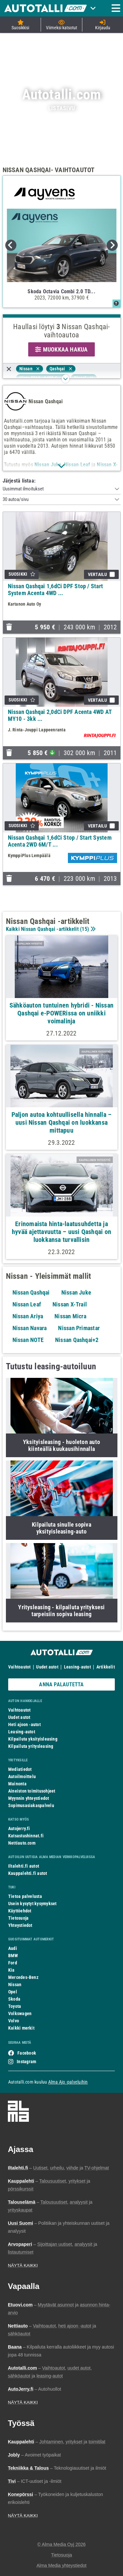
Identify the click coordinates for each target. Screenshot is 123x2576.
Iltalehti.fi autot (23, 1866)
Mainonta (17, 1783)
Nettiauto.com (21, 1843)
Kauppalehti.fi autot (27, 1873)
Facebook (26, 2053)
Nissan (14, 1984)
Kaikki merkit (21, 2028)
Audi (12, 1948)
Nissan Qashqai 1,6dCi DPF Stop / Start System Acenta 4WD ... (55, 589)
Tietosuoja (18, 1918)
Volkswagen (19, 2013)
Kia (11, 1970)
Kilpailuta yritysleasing (30, 1746)
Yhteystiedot (20, 1925)
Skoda (14, 1999)
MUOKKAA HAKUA (61, 349)
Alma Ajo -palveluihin (68, 2082)
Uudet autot (47, 1666)
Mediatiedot (19, 1769)
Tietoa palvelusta (25, 1896)
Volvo (13, 2020)
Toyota (14, 2006)
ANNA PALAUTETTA (61, 1684)
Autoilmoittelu (22, 1776)
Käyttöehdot (19, 1910)
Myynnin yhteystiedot (28, 1798)
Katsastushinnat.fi (26, 1835)
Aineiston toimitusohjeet (31, 1791)
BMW (13, 1955)
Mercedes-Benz (23, 1977)
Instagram (26, 2061)
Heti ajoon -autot (24, 1724)
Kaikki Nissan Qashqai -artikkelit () (50, 929)
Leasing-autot (77, 1666)
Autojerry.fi (19, 1828)
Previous (10, 245)
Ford (12, 1962)
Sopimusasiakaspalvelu (31, 1805)
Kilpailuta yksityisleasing (32, 1739)
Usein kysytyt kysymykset (32, 1903)
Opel (12, 1991)
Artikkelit (105, 1666)
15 (84, 929)
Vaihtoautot (19, 1666)
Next (112, 245)
